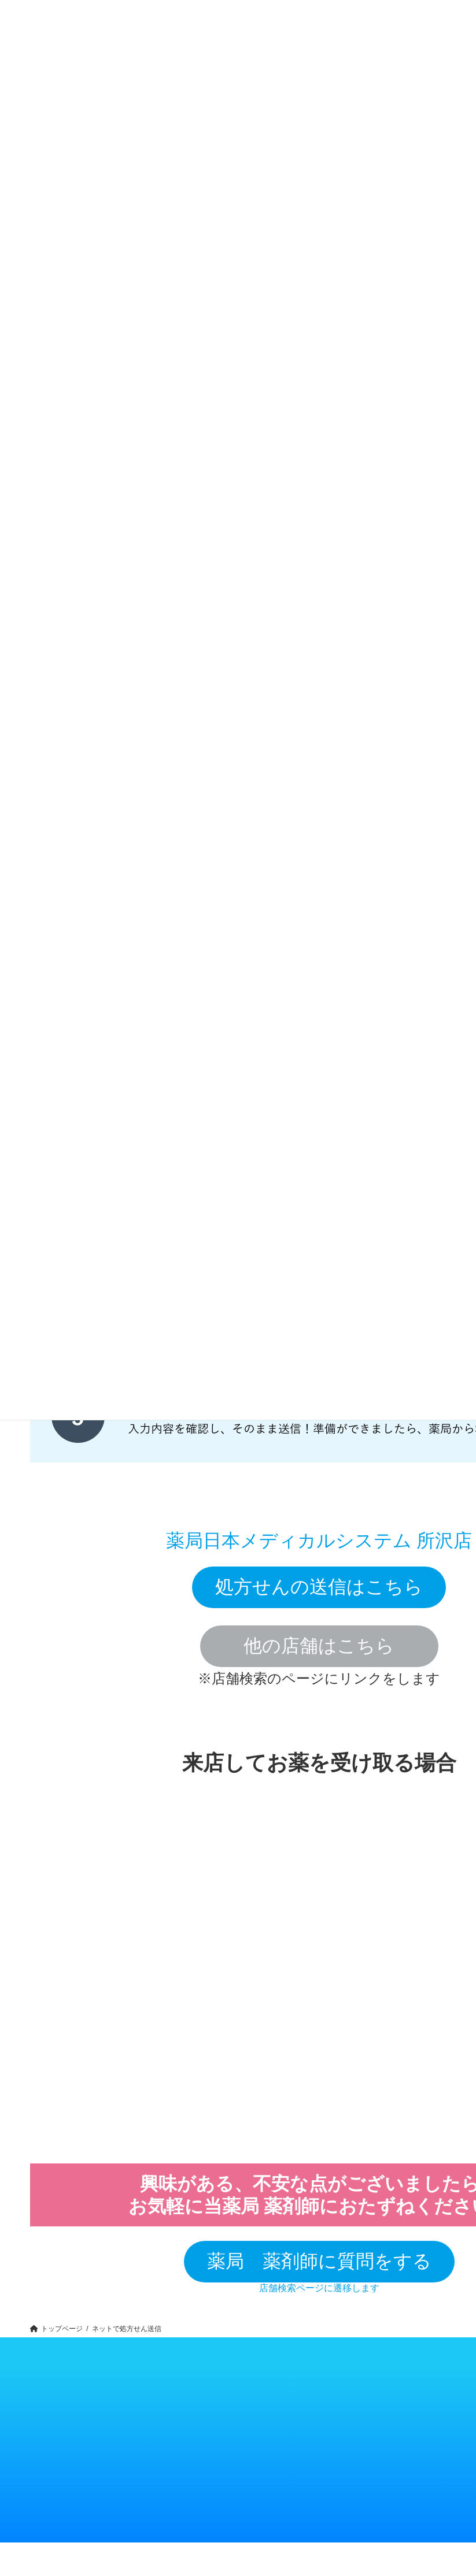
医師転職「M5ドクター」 (393, 2437)
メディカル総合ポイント (215, 2513)
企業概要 (202, 2409)
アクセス (201, 2432)
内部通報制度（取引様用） (277, 2432)
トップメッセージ (209, 2420)
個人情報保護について (274, 2420)
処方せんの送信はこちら (319, 1586)
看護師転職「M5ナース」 (394, 2449)
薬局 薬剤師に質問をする (319, 2261)
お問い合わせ (206, 2443)
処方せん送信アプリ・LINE (219, 2502)
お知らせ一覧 (265, 2409)
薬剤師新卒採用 (327, 2409)
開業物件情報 (384, 2426)
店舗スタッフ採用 (328, 2432)
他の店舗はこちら (318, 1645)
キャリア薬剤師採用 (330, 2420)
